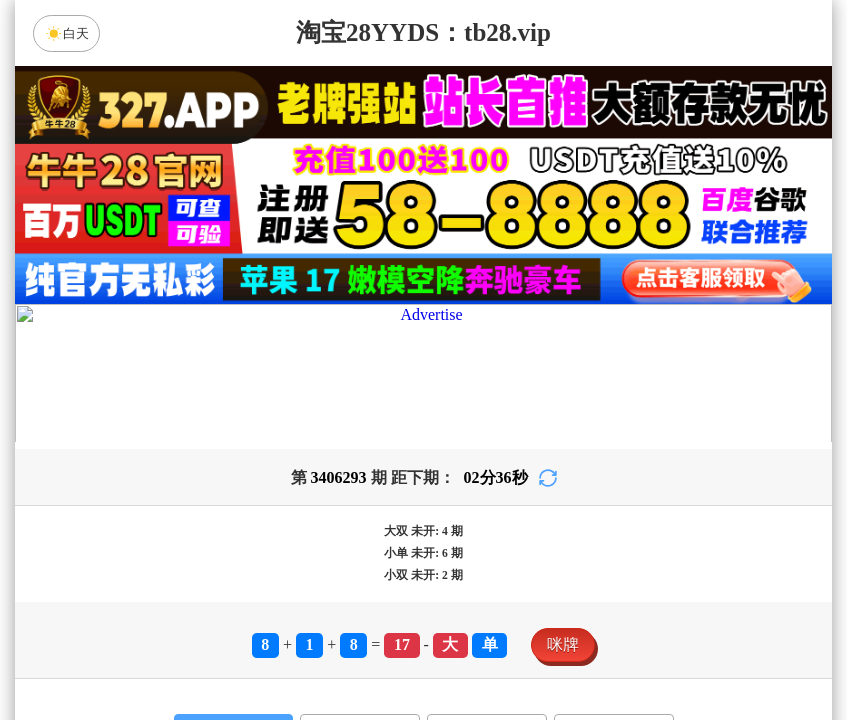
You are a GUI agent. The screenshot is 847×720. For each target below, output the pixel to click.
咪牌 (563, 644)
